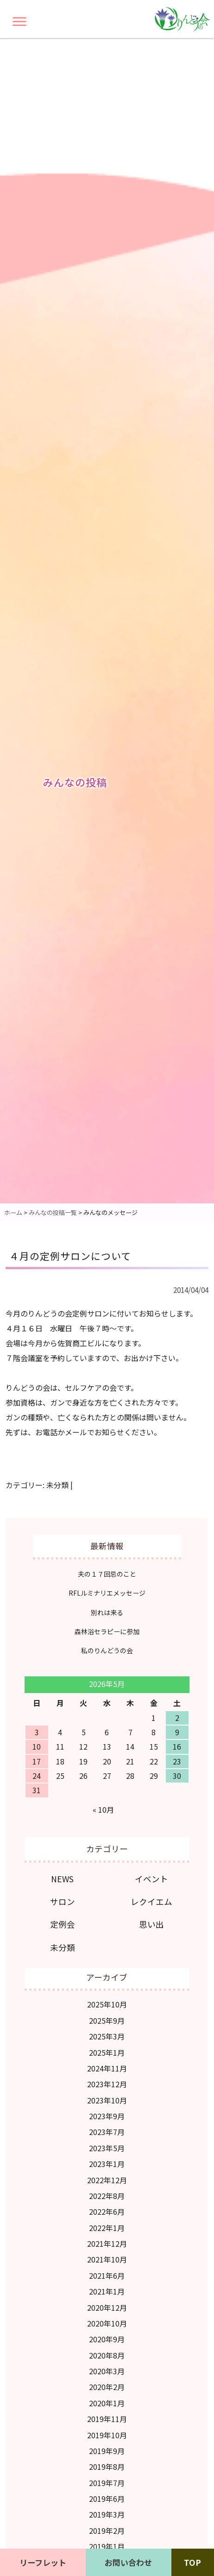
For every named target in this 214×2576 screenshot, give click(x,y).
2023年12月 (107, 2084)
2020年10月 (107, 2323)
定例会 (62, 1924)
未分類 (57, 1484)
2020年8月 (107, 2355)
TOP (192, 2562)
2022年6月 (107, 2211)
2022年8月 (107, 2195)
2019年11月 (107, 2418)
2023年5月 (107, 2148)
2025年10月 (107, 2004)
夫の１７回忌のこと (107, 1574)
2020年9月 (107, 2339)
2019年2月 (107, 2530)
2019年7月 (107, 2482)
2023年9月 (107, 2116)
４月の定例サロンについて (70, 1256)
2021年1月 (107, 2291)
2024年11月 (107, 2068)
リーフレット (42, 2562)
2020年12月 (107, 2307)
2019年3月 (107, 2514)
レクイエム (151, 1901)
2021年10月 (107, 2259)
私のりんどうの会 (107, 1650)
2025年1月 (107, 2052)
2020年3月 (107, 2371)
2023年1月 (107, 2163)
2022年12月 (107, 2180)
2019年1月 (107, 2546)
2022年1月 (107, 2227)
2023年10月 (107, 2100)
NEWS (62, 1879)
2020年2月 (107, 2386)
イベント (151, 1879)
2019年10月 (107, 2435)
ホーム (13, 1212)
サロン (62, 1901)
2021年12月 (107, 2243)
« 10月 (103, 1809)
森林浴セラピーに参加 (107, 1631)
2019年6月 (107, 2498)
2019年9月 (107, 2450)
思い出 (151, 1924)
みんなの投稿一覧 (53, 1212)
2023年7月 (107, 2131)
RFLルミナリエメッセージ (107, 1593)
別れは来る (107, 1612)
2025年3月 (107, 2036)
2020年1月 (107, 2403)
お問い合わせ (128, 2562)
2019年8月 (107, 2466)
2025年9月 (107, 2020)
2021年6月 (107, 2275)
